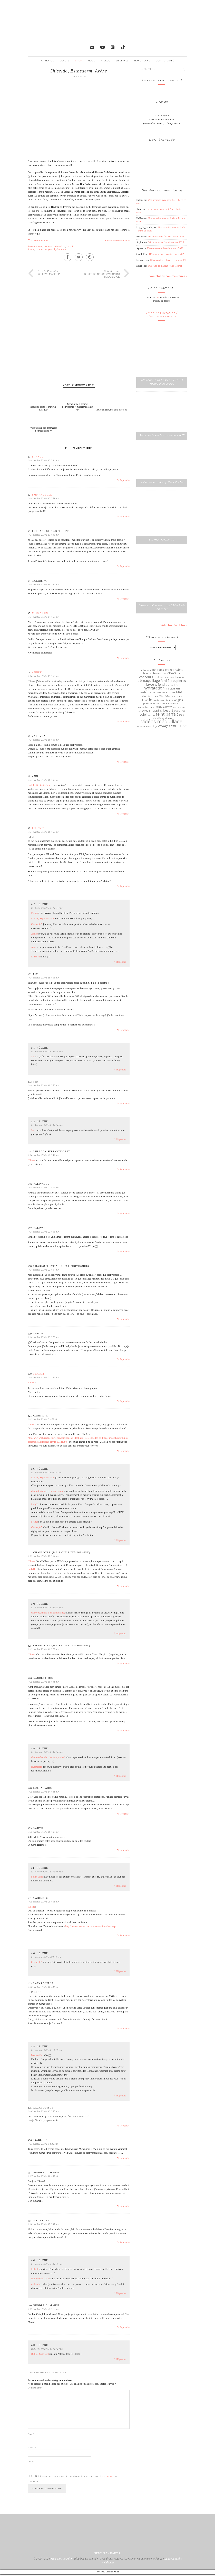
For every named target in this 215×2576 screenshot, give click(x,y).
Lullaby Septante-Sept (39, 787)
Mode (91, 62)
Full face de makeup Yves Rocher (165, 267)
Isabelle (35, 2271)
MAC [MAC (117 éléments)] (179, 699)
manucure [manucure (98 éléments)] (166, 703)
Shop (78, 62)
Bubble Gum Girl (40, 2280)
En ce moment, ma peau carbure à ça (46, 248)
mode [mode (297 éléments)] (147, 707)
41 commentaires (39, 242)
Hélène (31, 1162)
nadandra (36, 2286)
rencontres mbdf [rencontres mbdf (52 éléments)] (146, 714)
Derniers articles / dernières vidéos (162, 316)
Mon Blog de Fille (61, 2560)
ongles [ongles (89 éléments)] (178, 708)
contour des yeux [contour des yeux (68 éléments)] (164, 684)
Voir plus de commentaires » (168, 277)
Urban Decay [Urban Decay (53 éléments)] (158, 725)
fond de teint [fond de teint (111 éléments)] (168, 692)
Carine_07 (36, 926)
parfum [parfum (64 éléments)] (147, 711)
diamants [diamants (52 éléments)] (179, 685)
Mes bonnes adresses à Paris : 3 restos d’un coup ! (162, 384)
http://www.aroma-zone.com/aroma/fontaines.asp (90, 1928)
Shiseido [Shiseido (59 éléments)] (143, 718)
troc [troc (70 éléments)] (181, 722)
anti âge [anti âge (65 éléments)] (169, 677)
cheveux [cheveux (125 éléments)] (173, 681)
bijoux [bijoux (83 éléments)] (147, 681)
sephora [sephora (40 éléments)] (181, 715)
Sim (33, 1058)
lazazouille (36, 2057)
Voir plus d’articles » (174, 633)
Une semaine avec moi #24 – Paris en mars (162, 615)
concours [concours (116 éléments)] (146, 684)
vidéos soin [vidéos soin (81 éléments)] (144, 733)
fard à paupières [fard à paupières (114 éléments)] (173, 688)
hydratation (60, 251)
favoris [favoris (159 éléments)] (151, 692)
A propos (47, 62)
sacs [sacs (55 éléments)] (175, 714)
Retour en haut (107, 2555)
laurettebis (36, 1768)
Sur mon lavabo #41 (162, 545)
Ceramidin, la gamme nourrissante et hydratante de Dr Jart (77, 409)
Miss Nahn (40, 615)
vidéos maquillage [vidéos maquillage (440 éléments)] (161, 729)
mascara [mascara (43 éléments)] (178, 704)
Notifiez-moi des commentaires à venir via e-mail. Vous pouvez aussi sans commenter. (73, 2481)
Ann (33, 949)
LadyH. (35, 1506)
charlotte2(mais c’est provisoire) (47, 1493)
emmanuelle (42, 497)
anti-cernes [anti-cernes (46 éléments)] (145, 677)
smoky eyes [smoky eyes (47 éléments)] (179, 718)
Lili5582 (38, 830)
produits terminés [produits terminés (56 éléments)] (171, 711)
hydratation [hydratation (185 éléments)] (154, 696)
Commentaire (35, 2389)
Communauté (165, 62)
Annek (37, 674)
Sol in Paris (37, 1878)
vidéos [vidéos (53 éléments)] (168, 725)
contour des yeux (44, 251)
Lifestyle (122, 62)
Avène (31, 251)
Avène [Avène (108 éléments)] (179, 677)
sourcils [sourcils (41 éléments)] (151, 722)
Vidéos (105, 62)
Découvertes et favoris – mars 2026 (166, 238)
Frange (38, 459)
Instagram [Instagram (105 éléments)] (172, 696)
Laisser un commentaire (117, 242)
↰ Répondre (123, 482)
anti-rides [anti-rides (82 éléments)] (158, 677)
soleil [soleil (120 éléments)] (144, 722)
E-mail (32, 2449)
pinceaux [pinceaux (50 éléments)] (157, 711)
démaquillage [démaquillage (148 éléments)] (149, 688)
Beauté (65, 62)
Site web (32, 2463)
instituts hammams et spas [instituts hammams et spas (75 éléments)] (157, 700)
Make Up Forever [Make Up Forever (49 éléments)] (150, 704)
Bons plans (142, 62)
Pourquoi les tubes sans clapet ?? (111, 411)
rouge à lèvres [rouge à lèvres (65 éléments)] (164, 714)
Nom (31, 2436)
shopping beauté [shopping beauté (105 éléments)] (161, 718)
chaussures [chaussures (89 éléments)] (159, 681)
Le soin (70, 248)
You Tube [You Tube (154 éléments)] (179, 733)
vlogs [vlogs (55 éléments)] (154, 734)
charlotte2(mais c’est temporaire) (48, 1614)
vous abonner (108, 2478)
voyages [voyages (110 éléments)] (164, 733)
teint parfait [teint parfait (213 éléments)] (167, 721)
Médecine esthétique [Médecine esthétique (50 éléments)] (163, 708)
